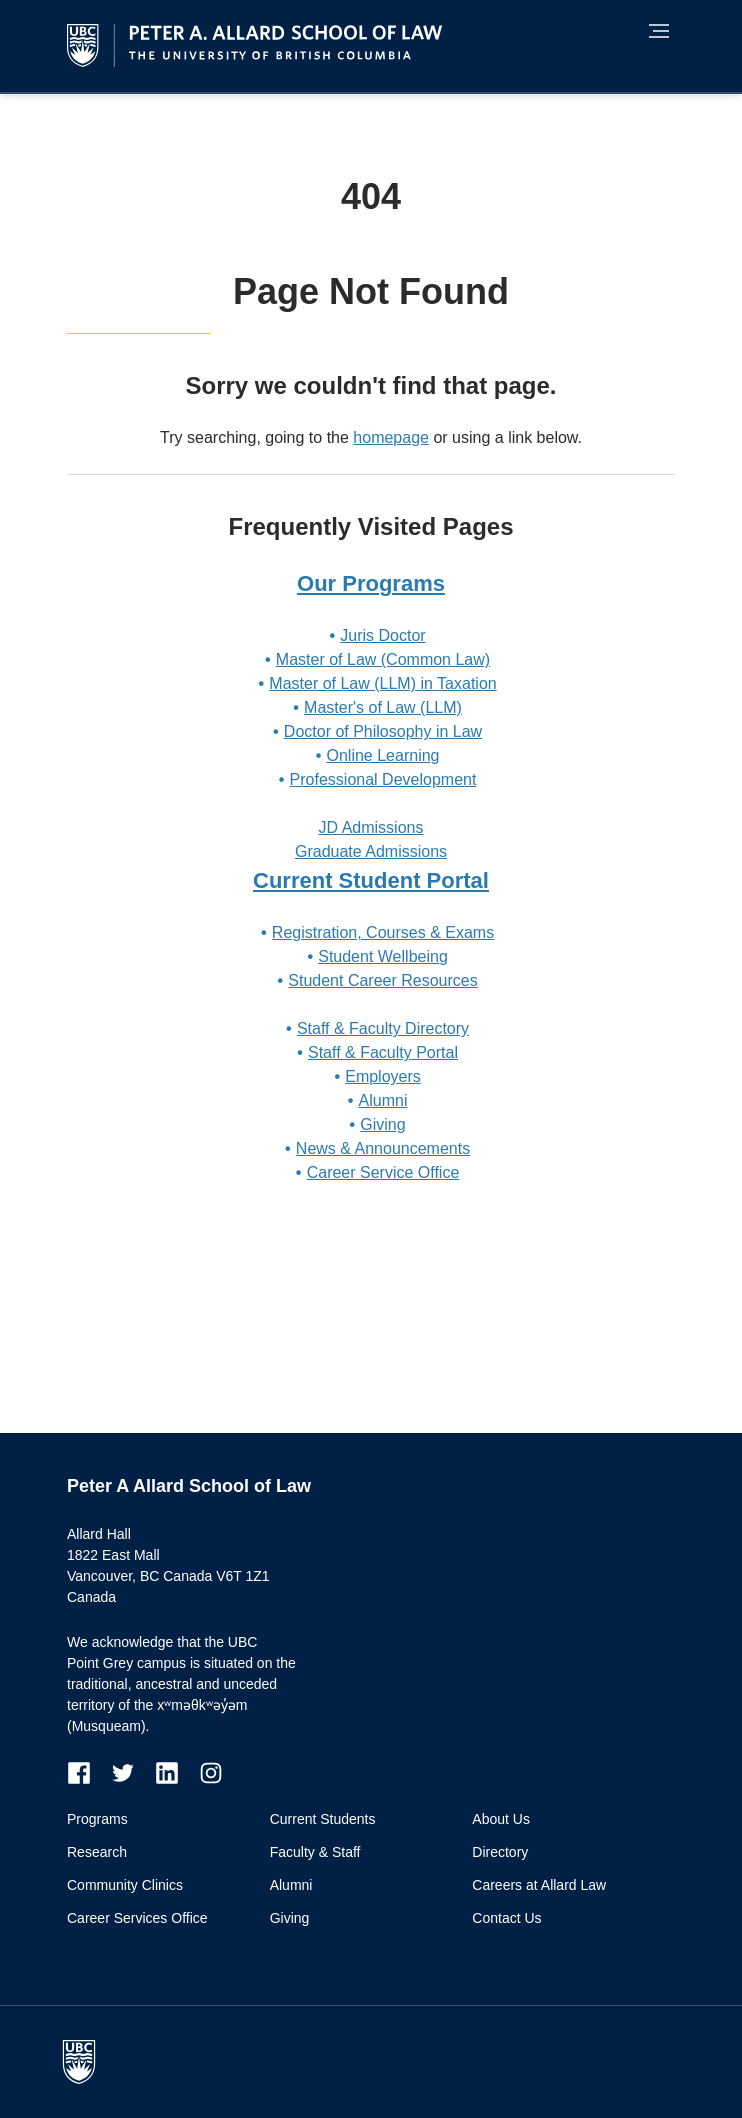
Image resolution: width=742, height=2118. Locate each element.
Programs (97, 1819)
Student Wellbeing (383, 956)
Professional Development (383, 779)
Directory (500, 1852)
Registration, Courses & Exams (383, 932)
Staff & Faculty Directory (383, 1028)
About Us (501, 1819)
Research (97, 1852)
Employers (383, 1076)
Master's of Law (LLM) (383, 707)
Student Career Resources (382, 980)
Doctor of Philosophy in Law (383, 731)
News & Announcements (383, 1148)
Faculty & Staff (315, 1852)
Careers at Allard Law (539, 1885)
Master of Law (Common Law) (383, 659)
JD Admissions (371, 827)
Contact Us (506, 1918)
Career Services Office (137, 1918)
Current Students (323, 1819)
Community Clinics (125, 1885)
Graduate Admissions (371, 851)
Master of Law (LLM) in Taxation (382, 683)
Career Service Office (383, 1172)
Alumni (383, 1100)
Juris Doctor (382, 635)
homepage (391, 437)
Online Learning (383, 755)
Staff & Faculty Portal (383, 1052)
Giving (382, 1124)
